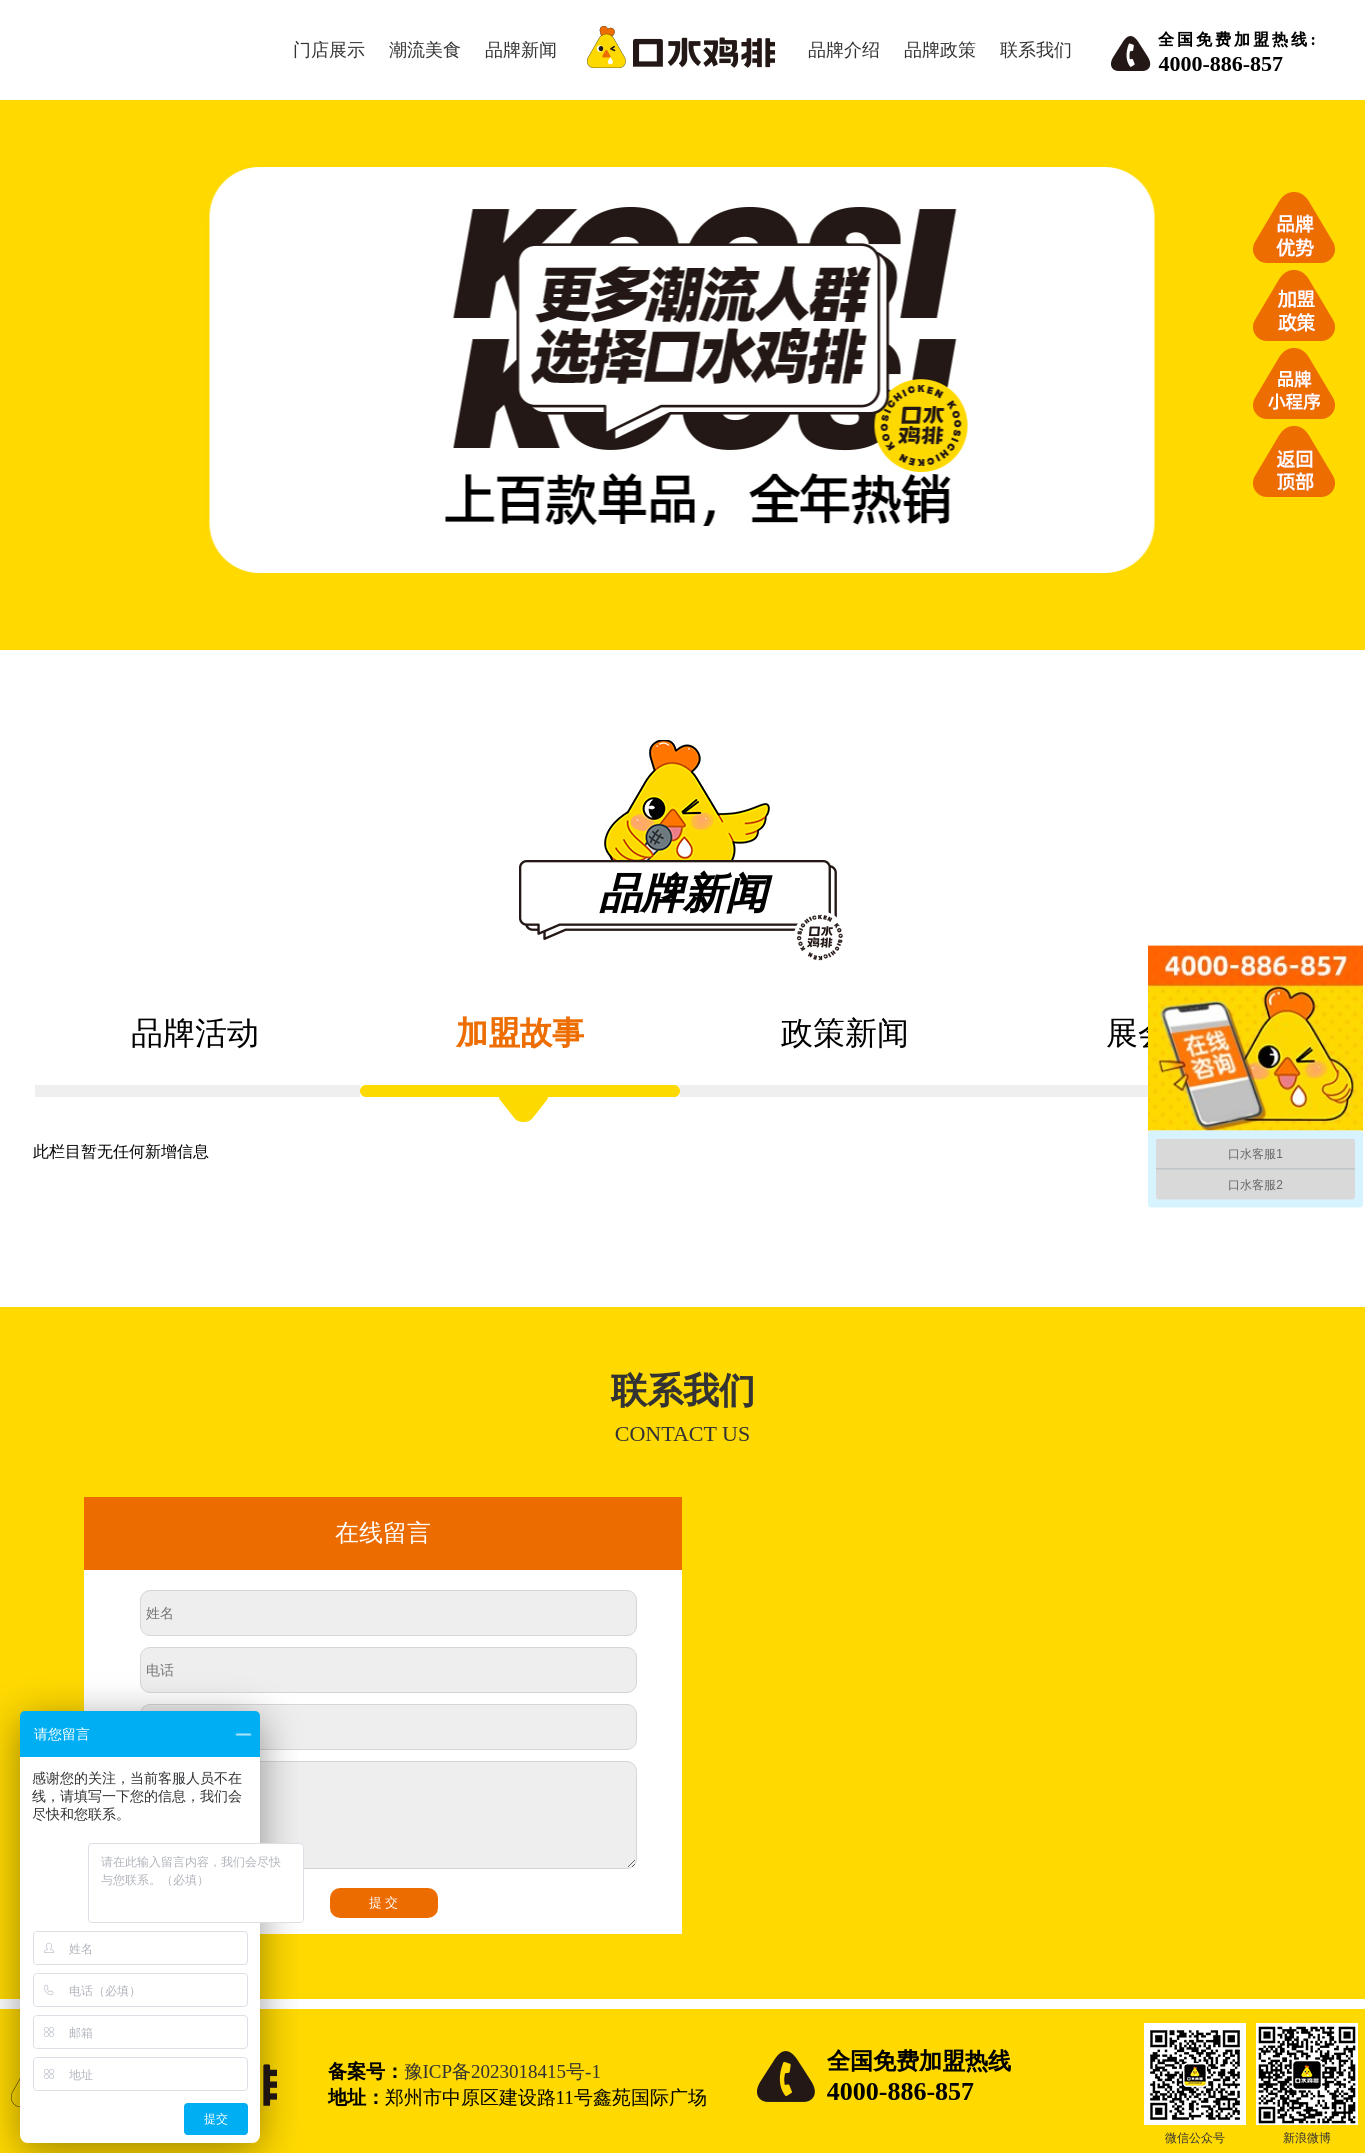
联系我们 (1036, 50)
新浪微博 (1307, 2138)
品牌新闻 (521, 50)
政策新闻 (845, 1033)
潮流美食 (425, 50)
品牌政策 (940, 50)
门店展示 (329, 50)
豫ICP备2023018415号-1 (502, 2071)
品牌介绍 (844, 50)
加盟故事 (520, 1033)
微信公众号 (1195, 2138)
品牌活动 (195, 1033)
